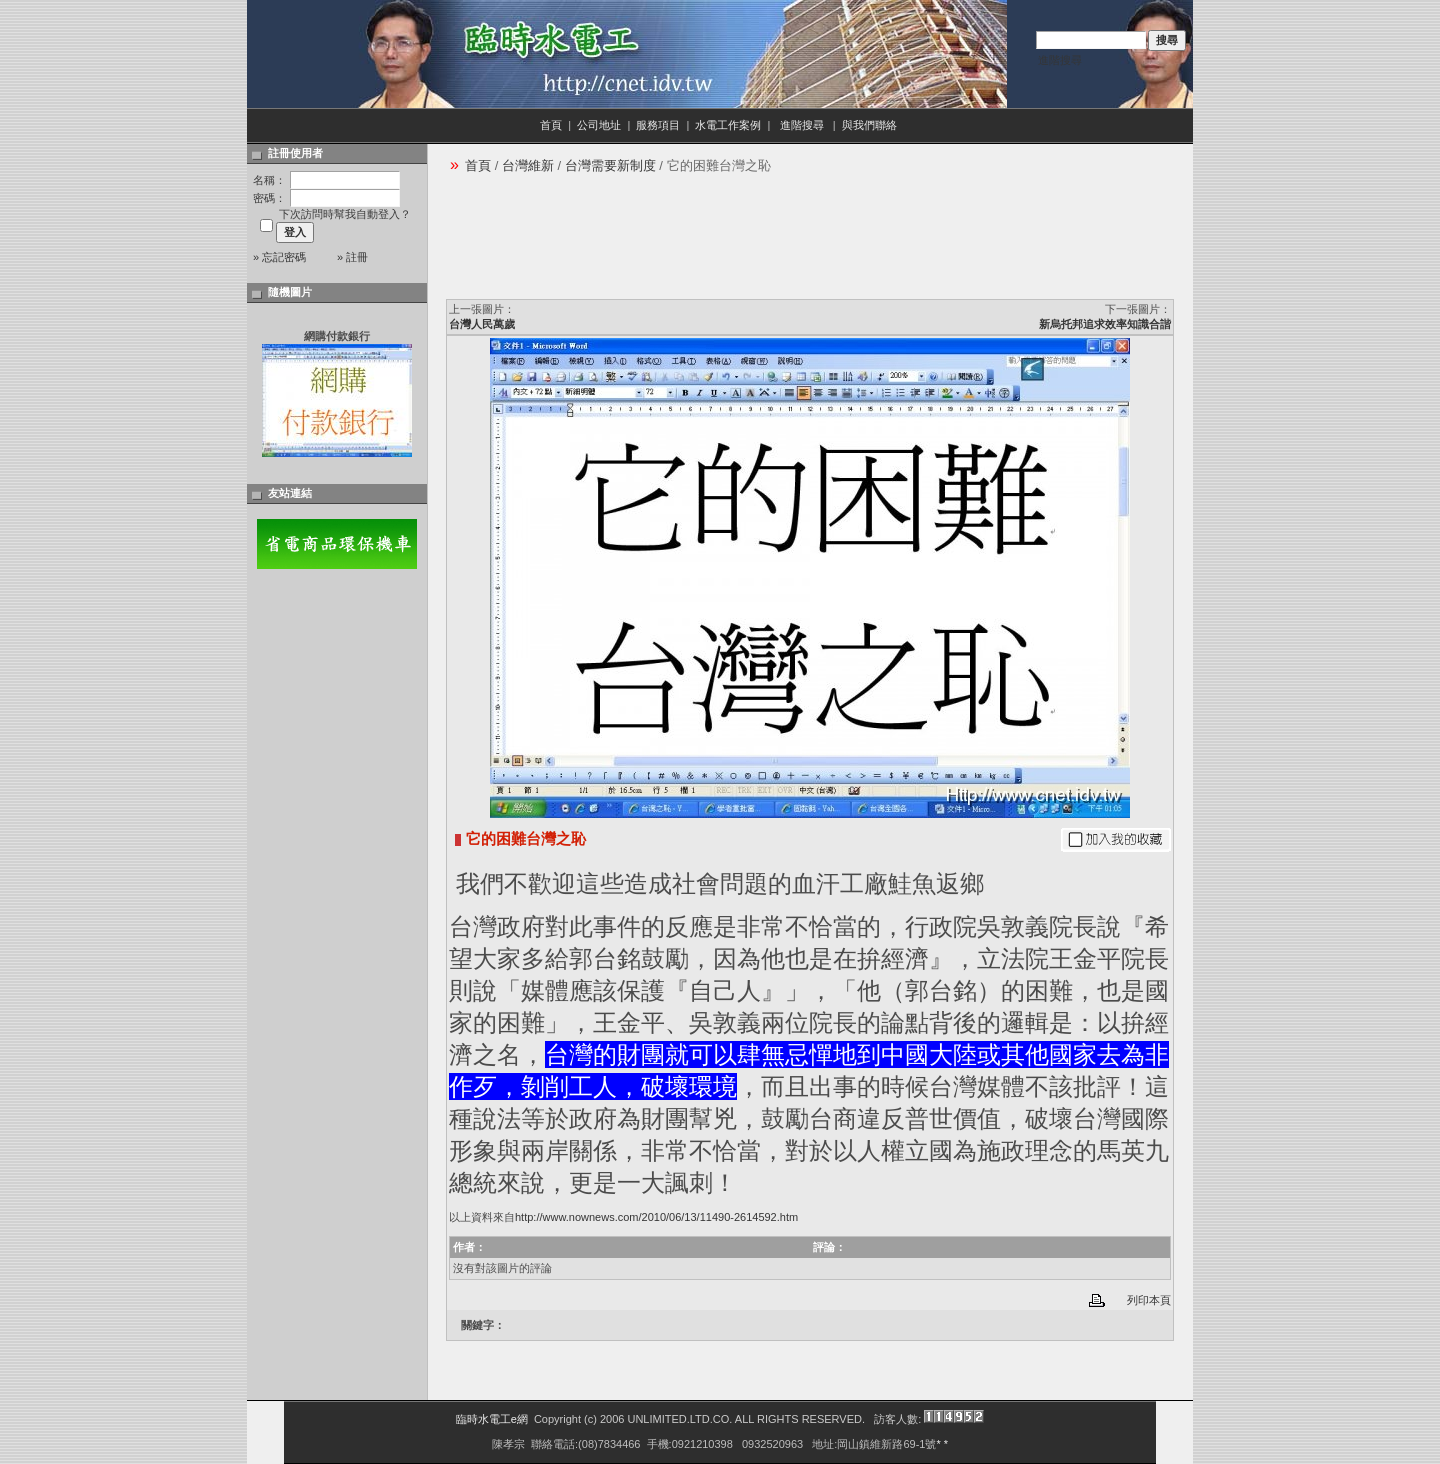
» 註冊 (352, 257)
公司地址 (599, 125)
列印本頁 (1149, 1300)
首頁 (551, 125)
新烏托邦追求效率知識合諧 (1105, 324)
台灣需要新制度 (610, 165)
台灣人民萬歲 (482, 324)
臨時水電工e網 (492, 1419)
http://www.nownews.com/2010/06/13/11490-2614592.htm (656, 1217)
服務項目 (658, 125)
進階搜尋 (1060, 60)
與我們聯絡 (871, 125)
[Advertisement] (810, 243)
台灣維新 (528, 165)
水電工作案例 (728, 125)
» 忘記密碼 (279, 257)
